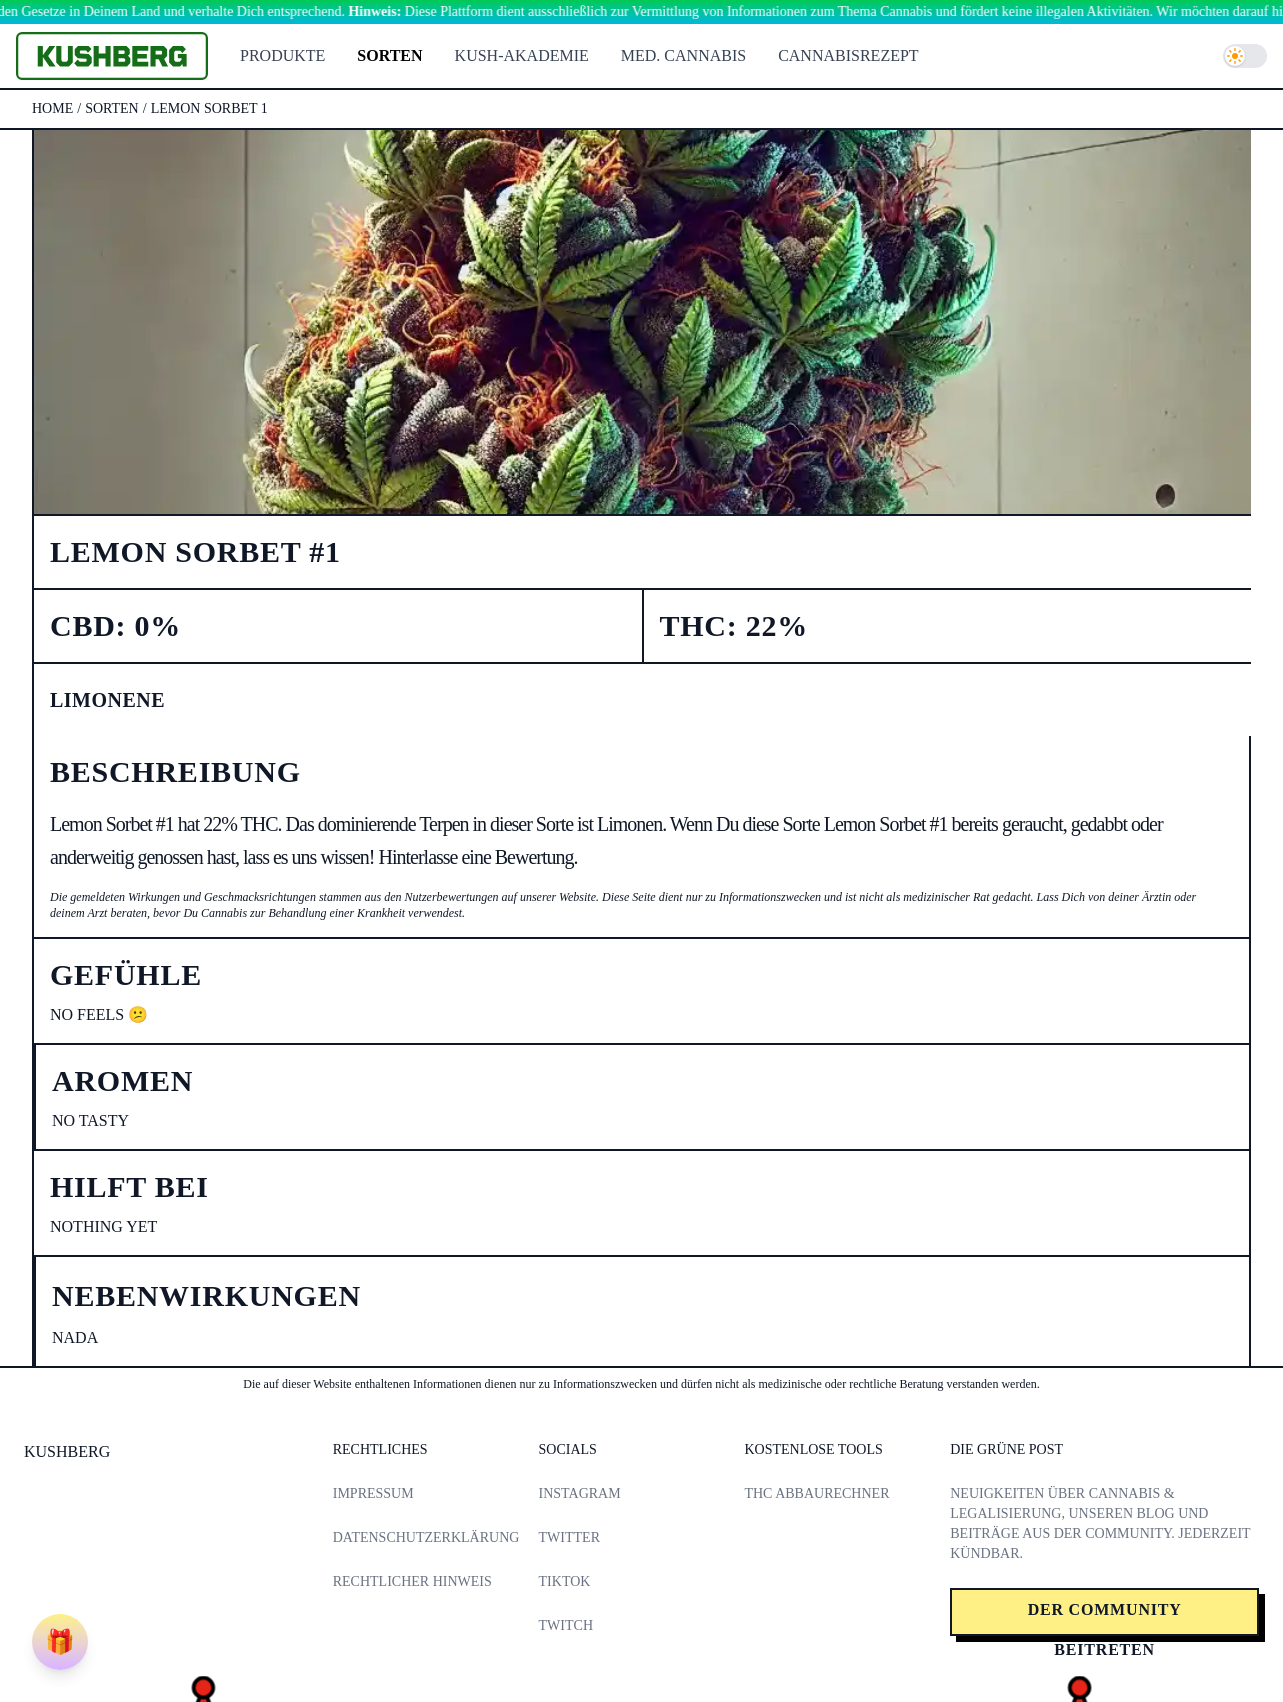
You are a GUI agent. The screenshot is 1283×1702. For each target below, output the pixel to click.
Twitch (566, 1625)
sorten (112, 108)
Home (52, 108)
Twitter (569, 1537)
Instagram (580, 1493)
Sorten (389, 55)
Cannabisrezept (848, 55)
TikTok (565, 1581)
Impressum (373, 1493)
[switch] (1245, 56)
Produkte (282, 55)
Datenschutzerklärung (426, 1537)
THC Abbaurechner (816, 1493)
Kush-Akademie (522, 55)
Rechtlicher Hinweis (412, 1581)
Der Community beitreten (1105, 1618)
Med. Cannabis (683, 55)
